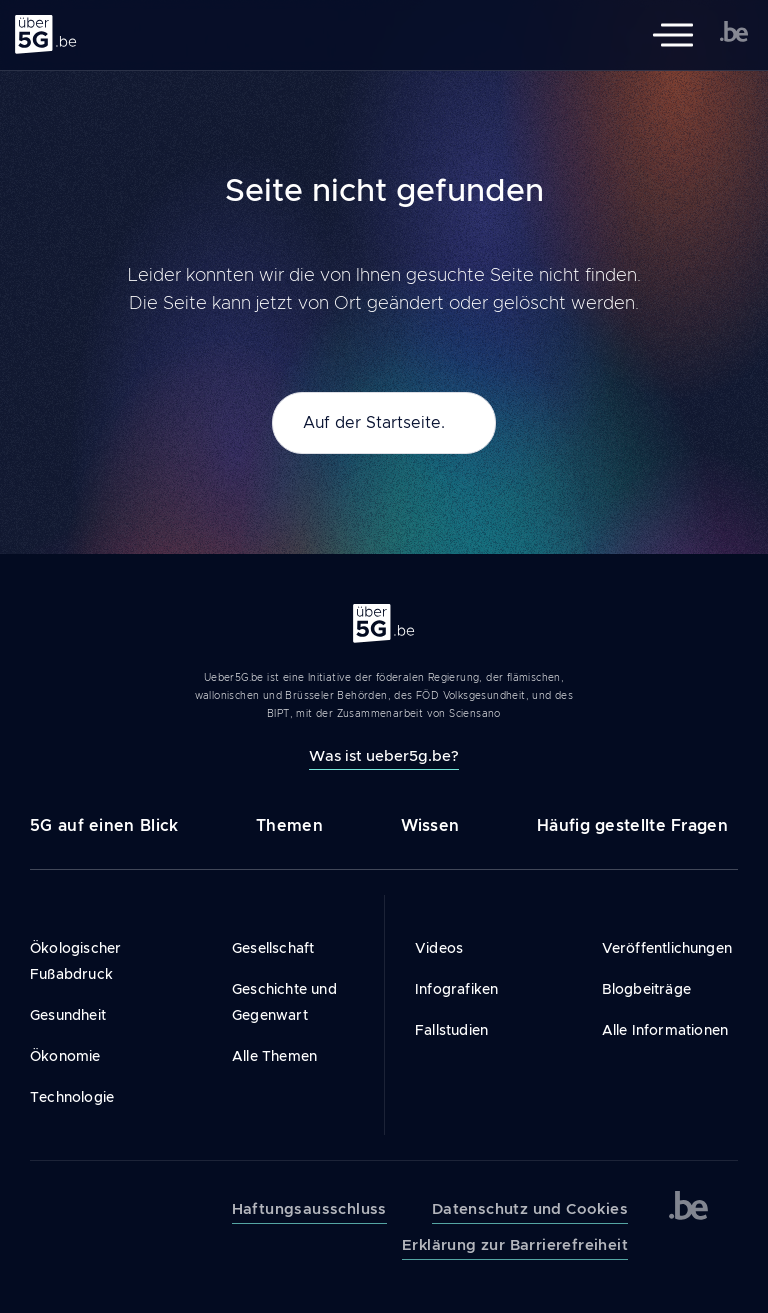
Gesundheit (68, 1015)
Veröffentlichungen (667, 948)
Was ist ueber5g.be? (384, 755)
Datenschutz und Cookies (530, 1209)
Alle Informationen (665, 1030)
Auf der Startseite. (374, 423)
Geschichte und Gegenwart (284, 1002)
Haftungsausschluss (309, 1209)
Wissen (430, 825)
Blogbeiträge (646, 989)
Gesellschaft (273, 948)
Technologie (72, 1097)
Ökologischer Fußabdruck (75, 961)
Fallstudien (451, 1030)
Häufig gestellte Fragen (632, 825)
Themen (289, 825)
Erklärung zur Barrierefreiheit (515, 1245)
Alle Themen (274, 1056)
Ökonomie (65, 1056)
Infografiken (456, 989)
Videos (439, 948)
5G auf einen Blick (104, 825)
